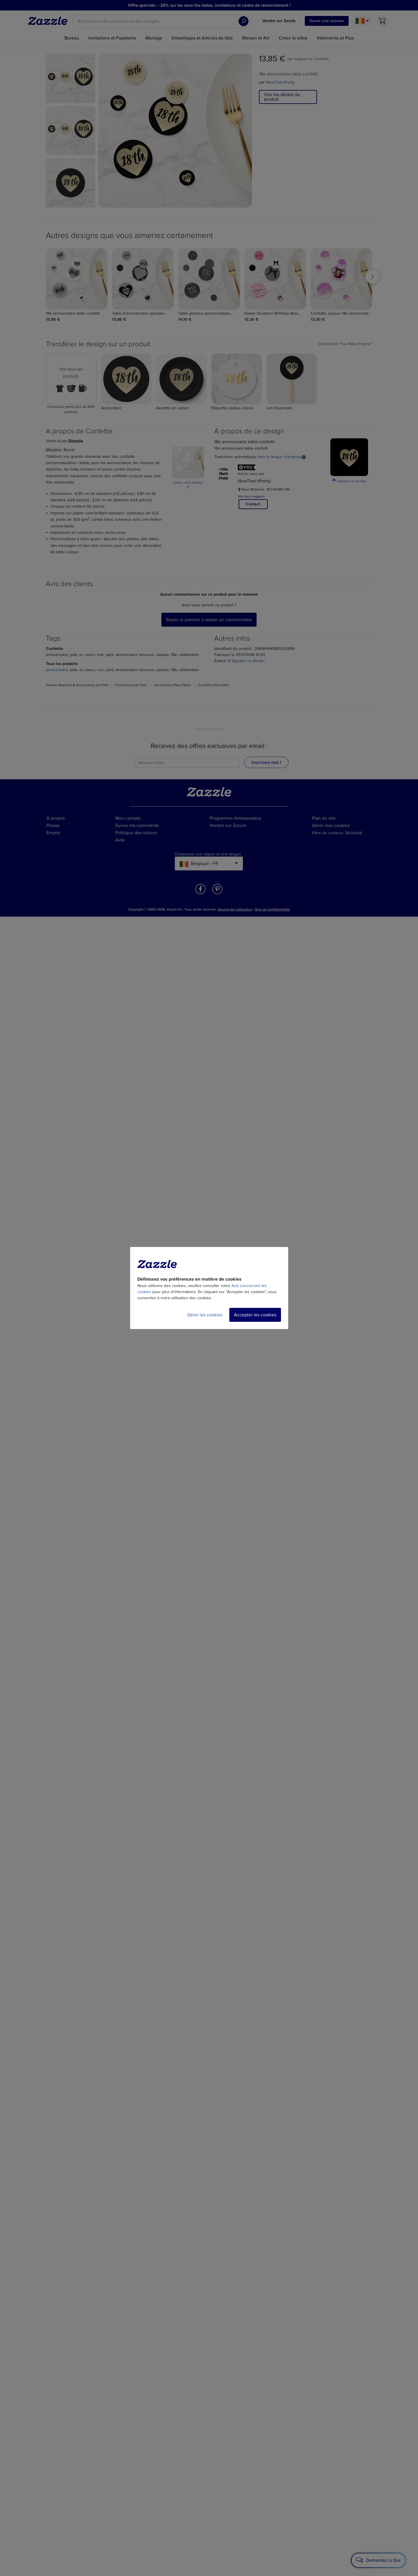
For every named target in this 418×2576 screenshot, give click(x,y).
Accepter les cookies (255, 1315)
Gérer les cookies (204, 1315)
